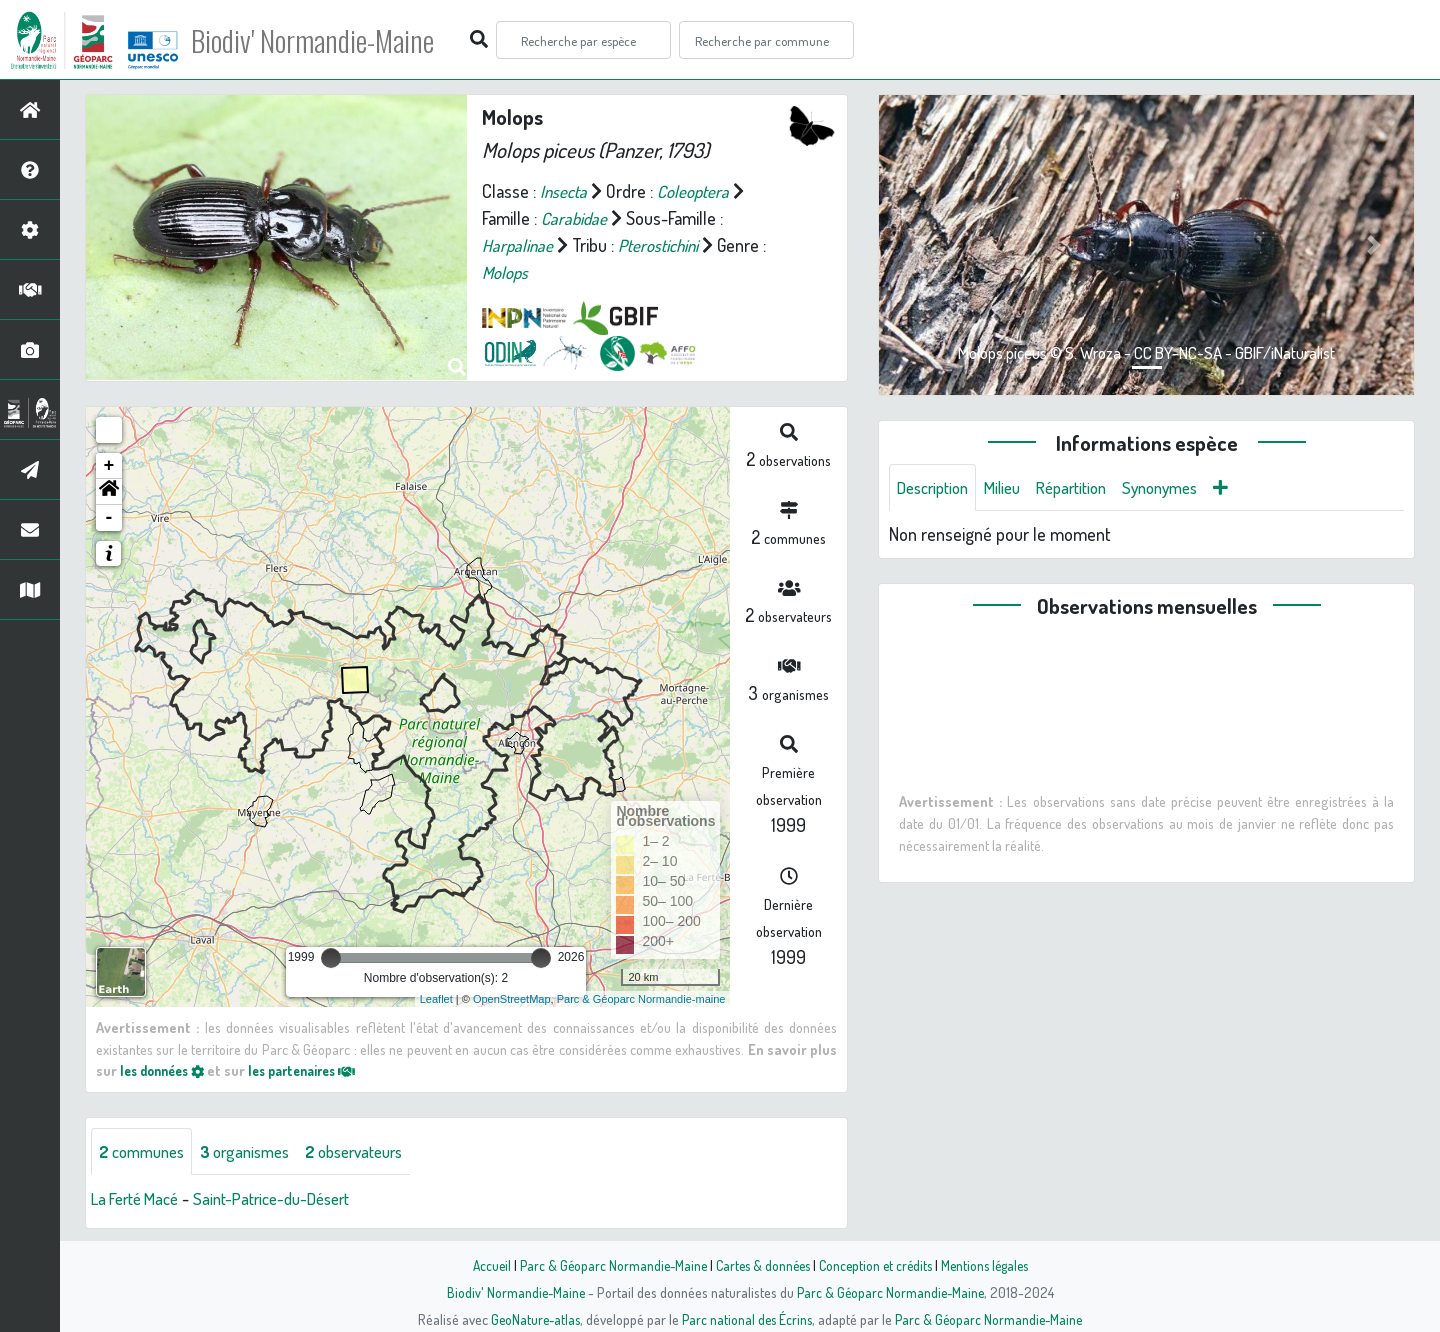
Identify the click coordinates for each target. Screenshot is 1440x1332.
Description (937, 488)
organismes (257, 1152)
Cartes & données (760, 1265)
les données (167, 1070)
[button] (109, 492)
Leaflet (436, 999)
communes (146, 1152)
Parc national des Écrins (747, 1319)
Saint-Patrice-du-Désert (289, 1200)
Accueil (481, 1265)
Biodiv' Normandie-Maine (328, 40)
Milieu (1013, 488)
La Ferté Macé (140, 1200)
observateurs (376, 1152)
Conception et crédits (877, 1265)
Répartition (1088, 488)
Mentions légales (992, 1265)
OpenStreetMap (512, 999)
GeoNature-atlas (531, 1319)
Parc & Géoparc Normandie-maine (641, 999)
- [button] (109, 518)
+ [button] (109, 466)
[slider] (331, 958)
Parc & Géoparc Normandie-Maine (606, 1265)
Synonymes (1184, 488)
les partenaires (318, 1070)
